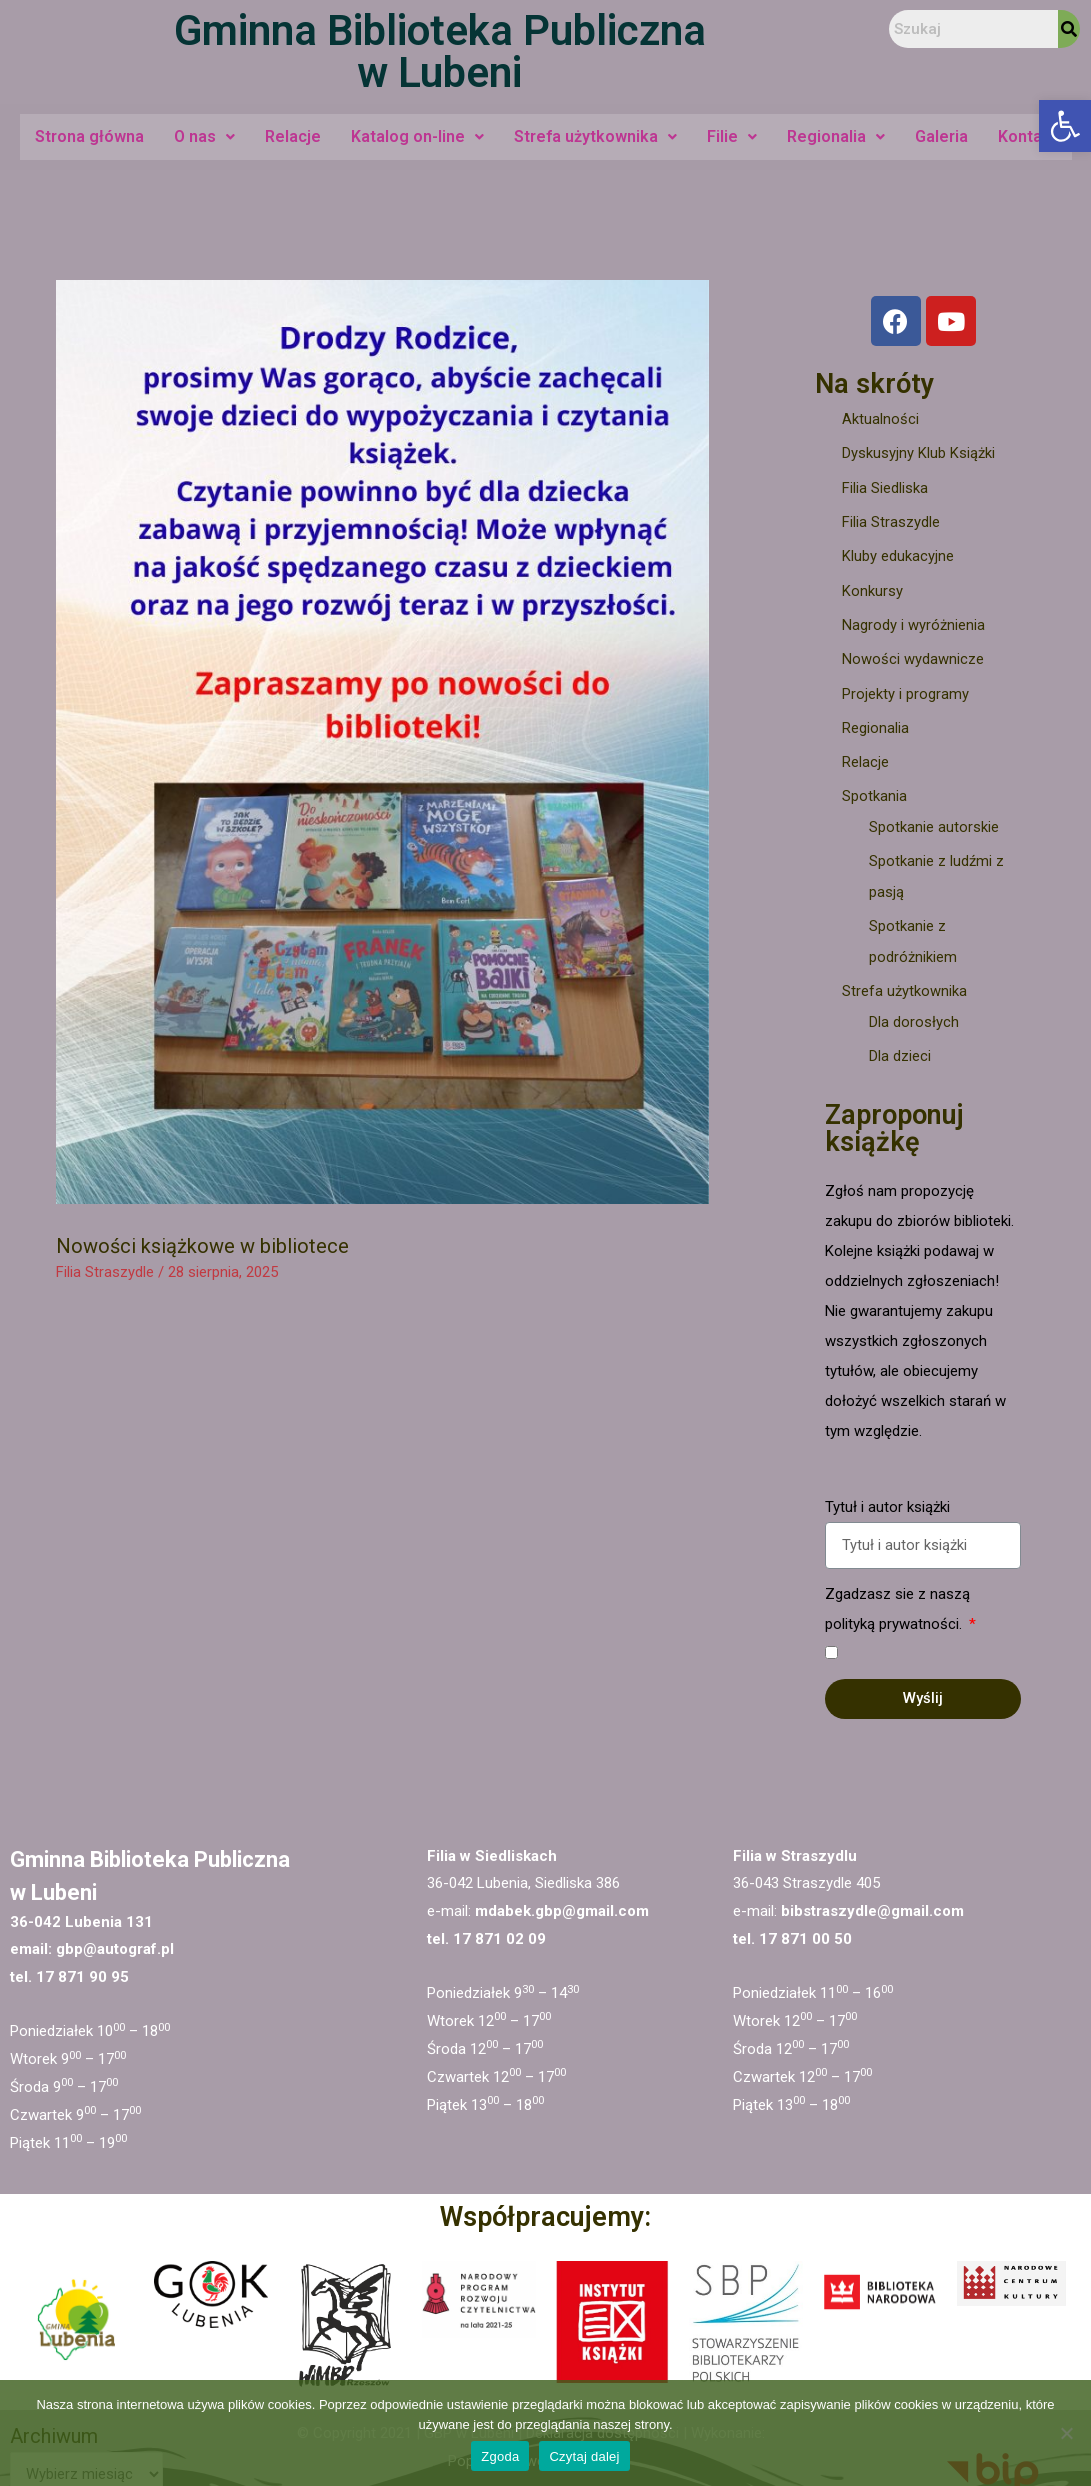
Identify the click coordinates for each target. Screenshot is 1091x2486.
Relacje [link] (293, 136)
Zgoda (500, 2456)
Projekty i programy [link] (905, 689)
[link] (1065, 126)
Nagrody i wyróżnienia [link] (913, 622)
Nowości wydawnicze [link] (913, 655)
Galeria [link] (941, 136)
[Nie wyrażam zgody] (1066, 2433)
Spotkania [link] (874, 790)
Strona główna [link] (89, 136)
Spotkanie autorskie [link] (934, 820)
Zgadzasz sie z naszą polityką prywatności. (897, 1598)
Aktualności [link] (880, 419)
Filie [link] (732, 136)
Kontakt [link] (1027, 136)
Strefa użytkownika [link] (595, 136)
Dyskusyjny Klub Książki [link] (918, 453)
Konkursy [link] (872, 588)
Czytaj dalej (584, 2456)
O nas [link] (204, 136)
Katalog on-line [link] (417, 136)
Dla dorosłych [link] (914, 1012)
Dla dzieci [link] (900, 1045)
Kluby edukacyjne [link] (898, 554)
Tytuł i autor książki (887, 1496)
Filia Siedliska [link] (885, 487)
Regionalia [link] (836, 136)
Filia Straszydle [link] (105, 1272)
